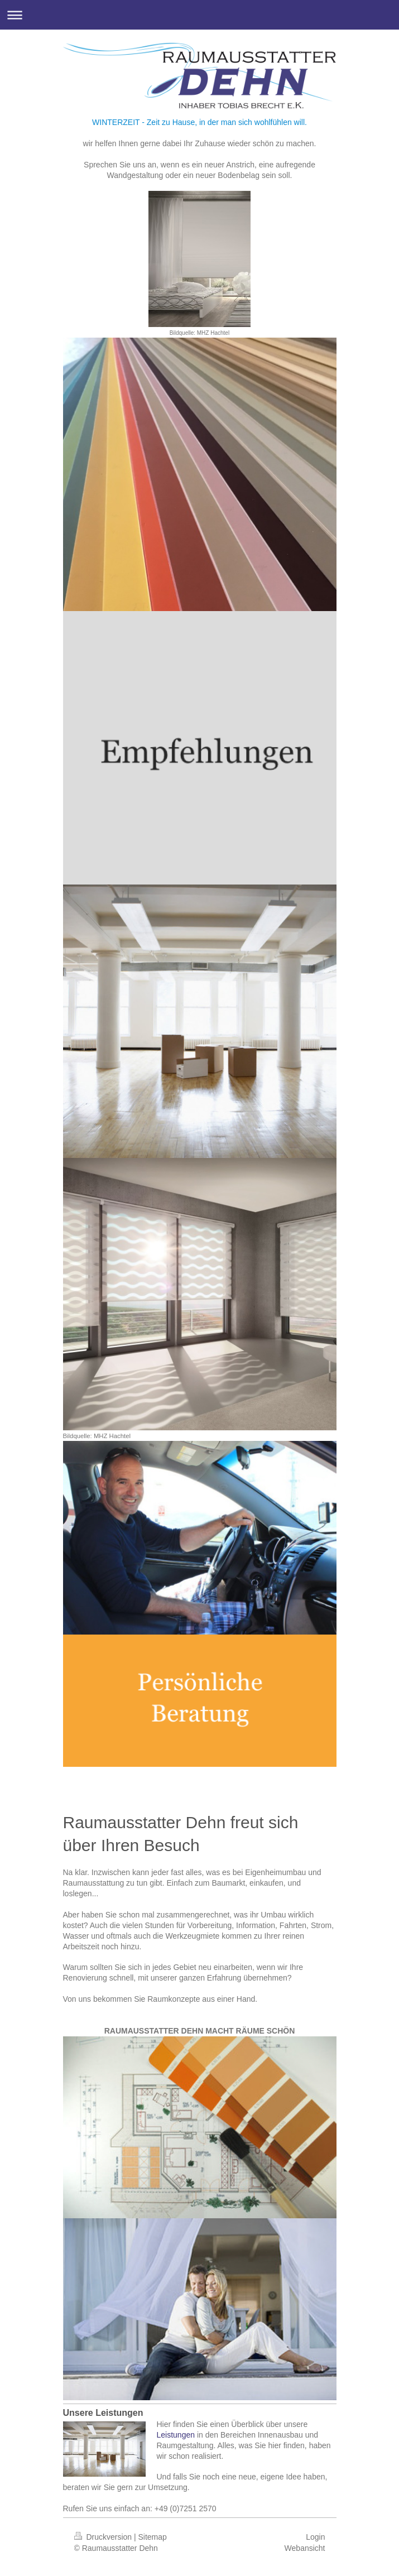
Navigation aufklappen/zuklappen (199, 15)
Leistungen (176, 2434)
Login (315, 2536)
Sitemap (152, 2536)
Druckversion (104, 2536)
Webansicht (305, 2548)
